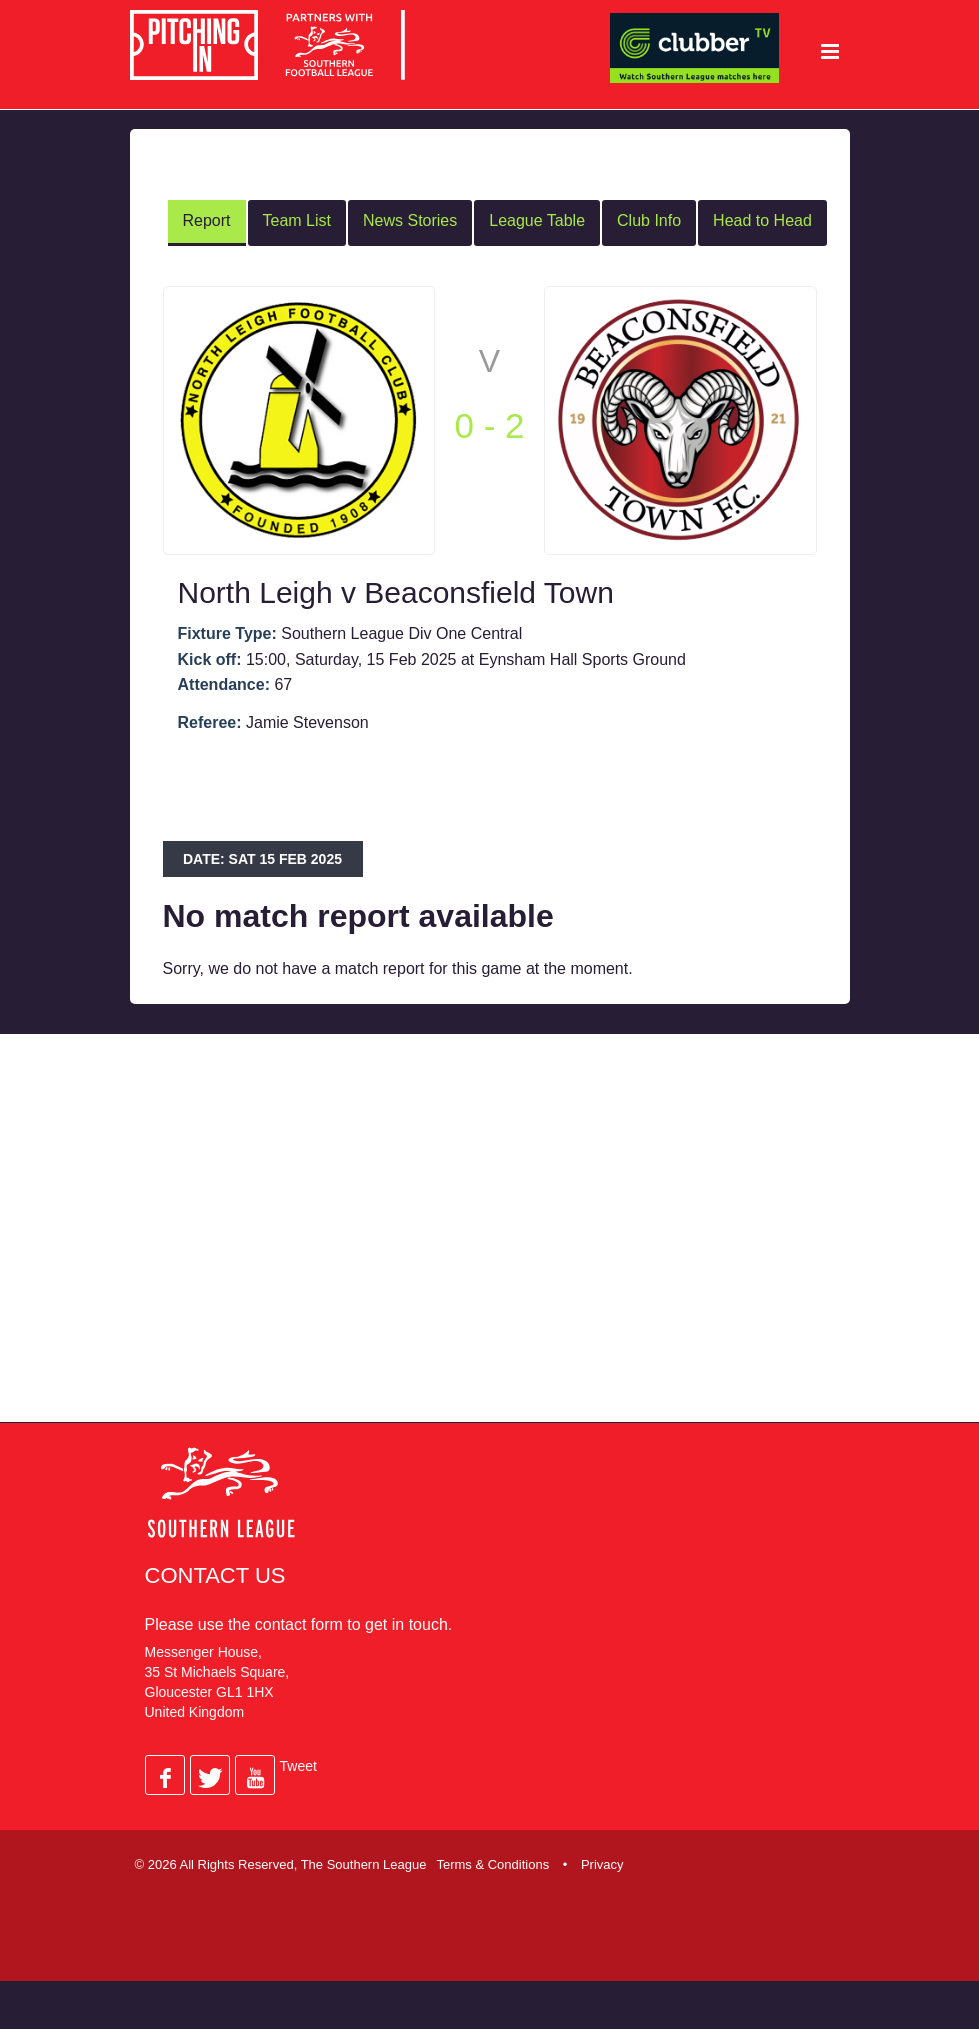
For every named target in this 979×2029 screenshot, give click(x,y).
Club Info (649, 219)
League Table (537, 219)
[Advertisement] (494, 1242)
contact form (299, 1622)
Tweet (298, 1764)
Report (207, 219)
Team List (297, 219)
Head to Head (762, 219)
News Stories (410, 219)
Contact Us (215, 1573)
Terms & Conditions (492, 1862)
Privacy (602, 1862)
